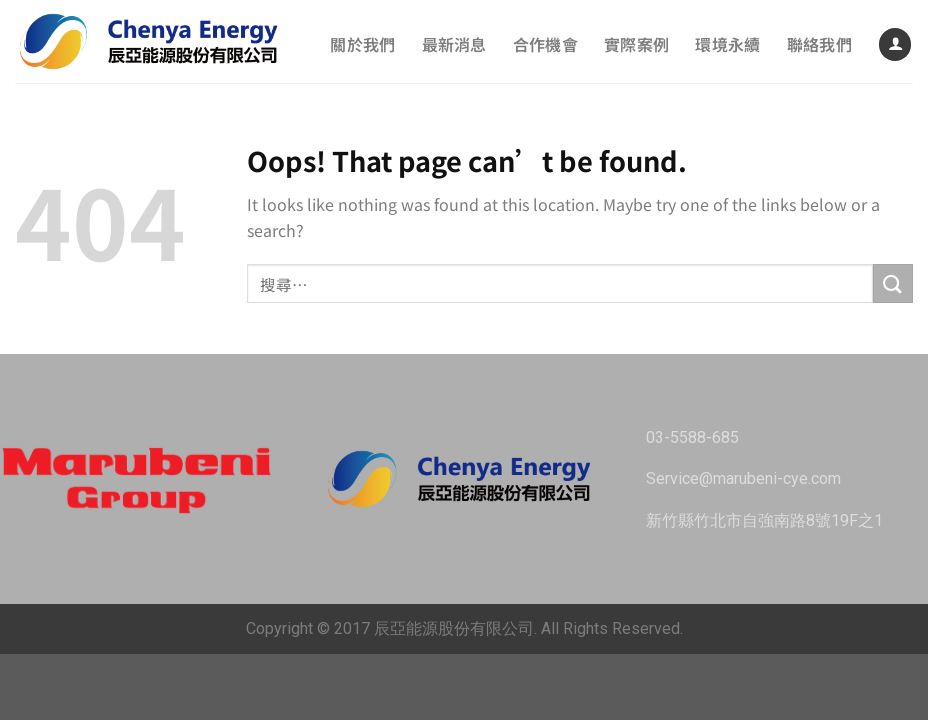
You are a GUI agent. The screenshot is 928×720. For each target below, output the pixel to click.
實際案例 (636, 44)
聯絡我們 (819, 44)
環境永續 (727, 44)
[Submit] (893, 283)
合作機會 (545, 44)
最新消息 (454, 44)
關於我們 (362, 44)
